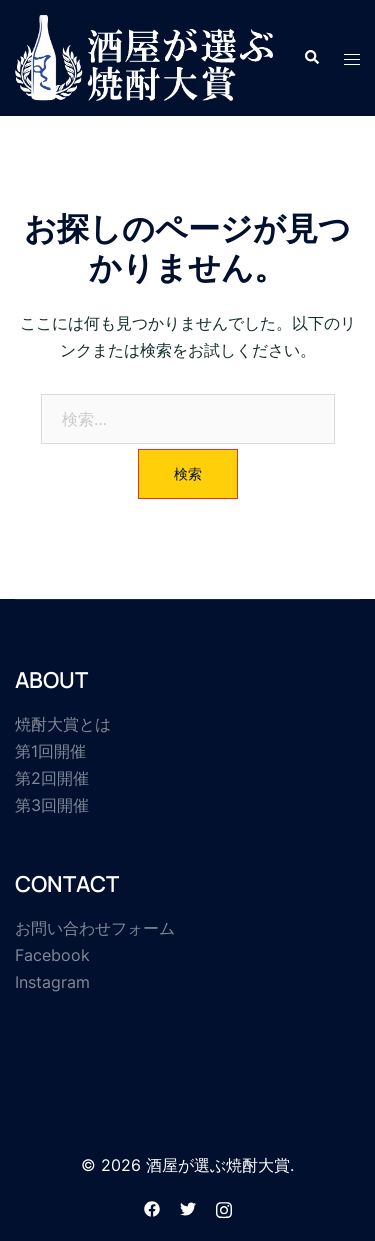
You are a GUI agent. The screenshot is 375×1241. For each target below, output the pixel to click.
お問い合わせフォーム (95, 928)
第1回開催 (50, 751)
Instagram (52, 982)
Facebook (52, 955)
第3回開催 (52, 805)
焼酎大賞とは (63, 724)
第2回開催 (52, 778)
